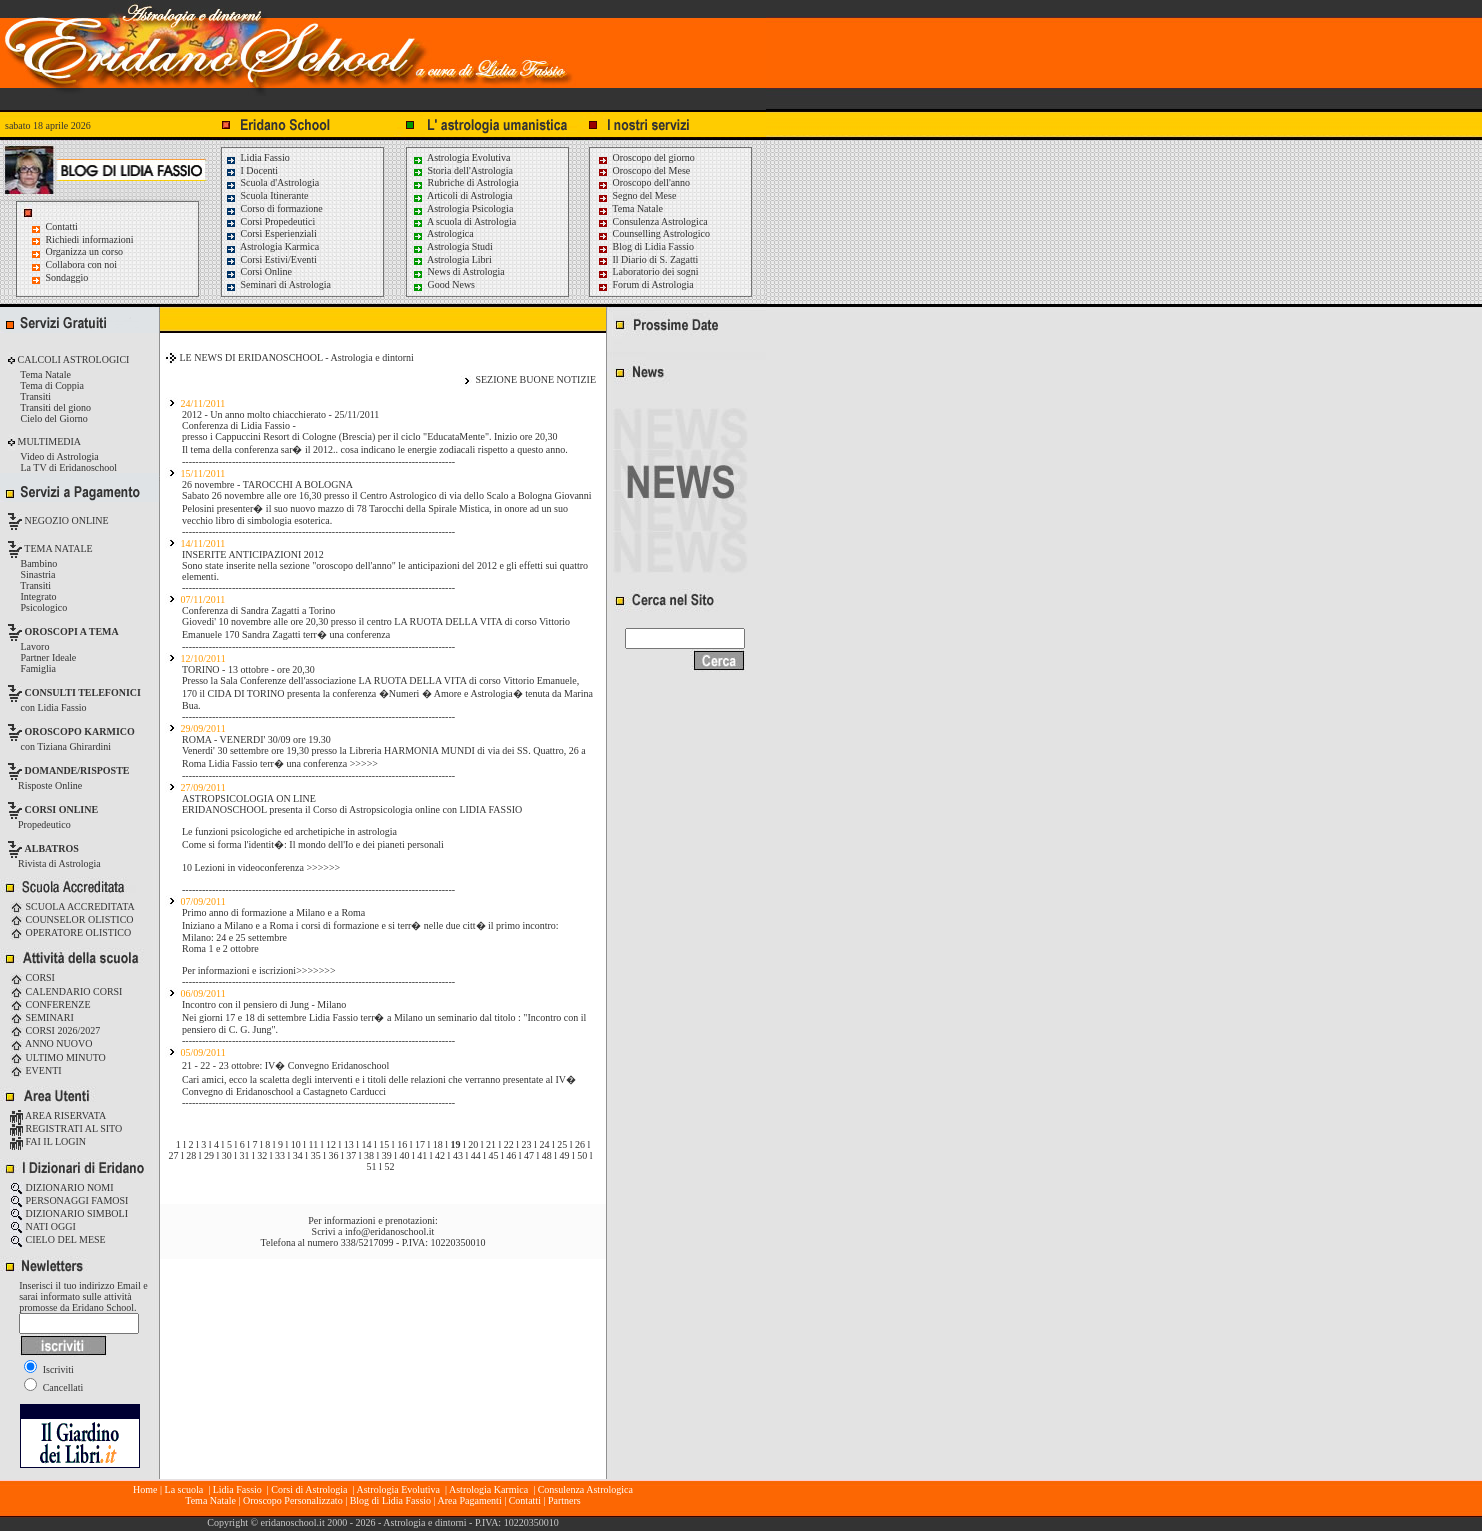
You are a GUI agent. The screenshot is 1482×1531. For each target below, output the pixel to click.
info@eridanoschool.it (389, 1231)
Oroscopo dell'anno (652, 182)
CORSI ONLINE (62, 809)
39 (387, 1155)
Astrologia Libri (452, 259)
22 (509, 1144)
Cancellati (53, 1387)
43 (458, 1155)
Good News (443, 284)
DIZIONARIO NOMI (62, 1187)
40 (405, 1155)
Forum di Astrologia (645, 284)
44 (476, 1155)
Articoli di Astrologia (462, 195)
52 (389, 1166)
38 (369, 1155)
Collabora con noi (82, 264)
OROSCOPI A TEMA (72, 631)
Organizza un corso (85, 251)
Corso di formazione (274, 208)
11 (314, 1144)
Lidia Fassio (257, 157)
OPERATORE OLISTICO (70, 932)
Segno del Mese (636, 195)
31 (245, 1155)
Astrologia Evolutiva (461, 157)
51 (372, 1166)
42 (440, 1155)
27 (173, 1155)
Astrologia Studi (452, 246)
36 (333, 1155)
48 (547, 1155)
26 (580, 1144)
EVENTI (36, 1070)
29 (209, 1155)
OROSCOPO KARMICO (80, 731)
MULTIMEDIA (48, 441)
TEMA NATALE (57, 548)
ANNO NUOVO (51, 1043)
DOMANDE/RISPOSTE (77, 770)
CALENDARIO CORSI (66, 991)
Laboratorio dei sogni (648, 271)
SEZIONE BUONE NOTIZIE (535, 379)
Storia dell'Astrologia (462, 170)
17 (420, 1144)
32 (262, 1155)
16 (402, 1144)
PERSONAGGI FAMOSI (69, 1200)
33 (280, 1155)
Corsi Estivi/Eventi (271, 259)
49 (565, 1155)
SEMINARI (42, 1017)
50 (582, 1155)
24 (544, 1144)
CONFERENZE (50, 1004)
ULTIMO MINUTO (58, 1057)
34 (298, 1155)
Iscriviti (49, 1369)
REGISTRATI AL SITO (66, 1128)
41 (422, 1155)
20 (473, 1144)
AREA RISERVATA (58, 1115)
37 (351, 1155)
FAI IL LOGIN (48, 1141)
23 (527, 1144)
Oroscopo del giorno (646, 157)
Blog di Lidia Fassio (645, 246)
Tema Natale (630, 208)
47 (529, 1155)
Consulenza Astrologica (652, 221)
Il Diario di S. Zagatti (647, 259)
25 (562, 1144)
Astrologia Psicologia (462, 208)
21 (491, 1144)
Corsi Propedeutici (270, 221)
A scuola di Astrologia (464, 221)
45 (493, 1155)
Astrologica (443, 233)
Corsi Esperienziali (271, 233)
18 (438, 1144)
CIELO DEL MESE (58, 1239)
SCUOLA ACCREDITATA (72, 906)
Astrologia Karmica (272, 246)
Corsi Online (258, 271)
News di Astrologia (458, 271)
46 (511, 1155)
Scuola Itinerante (267, 195)
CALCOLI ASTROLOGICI (72, 359)
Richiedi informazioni (90, 239)
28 (191, 1155)
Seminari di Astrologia (278, 284)
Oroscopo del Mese (643, 170)
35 (316, 1155)
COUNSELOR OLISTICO (72, 919)
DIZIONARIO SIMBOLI (69, 1213)
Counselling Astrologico (653, 233)
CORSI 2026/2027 (55, 1030)
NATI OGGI (43, 1226)
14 (367, 1144)
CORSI (32, 977)
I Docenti (251, 170)
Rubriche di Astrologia (465, 182)
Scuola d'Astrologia (272, 182)
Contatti (62, 226)
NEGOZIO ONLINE (65, 520)
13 (349, 1144)
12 (331, 1144)
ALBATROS (52, 848)
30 (227, 1155)
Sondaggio (67, 277)
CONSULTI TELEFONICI (83, 692)
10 (296, 1144)
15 (384, 1144)
